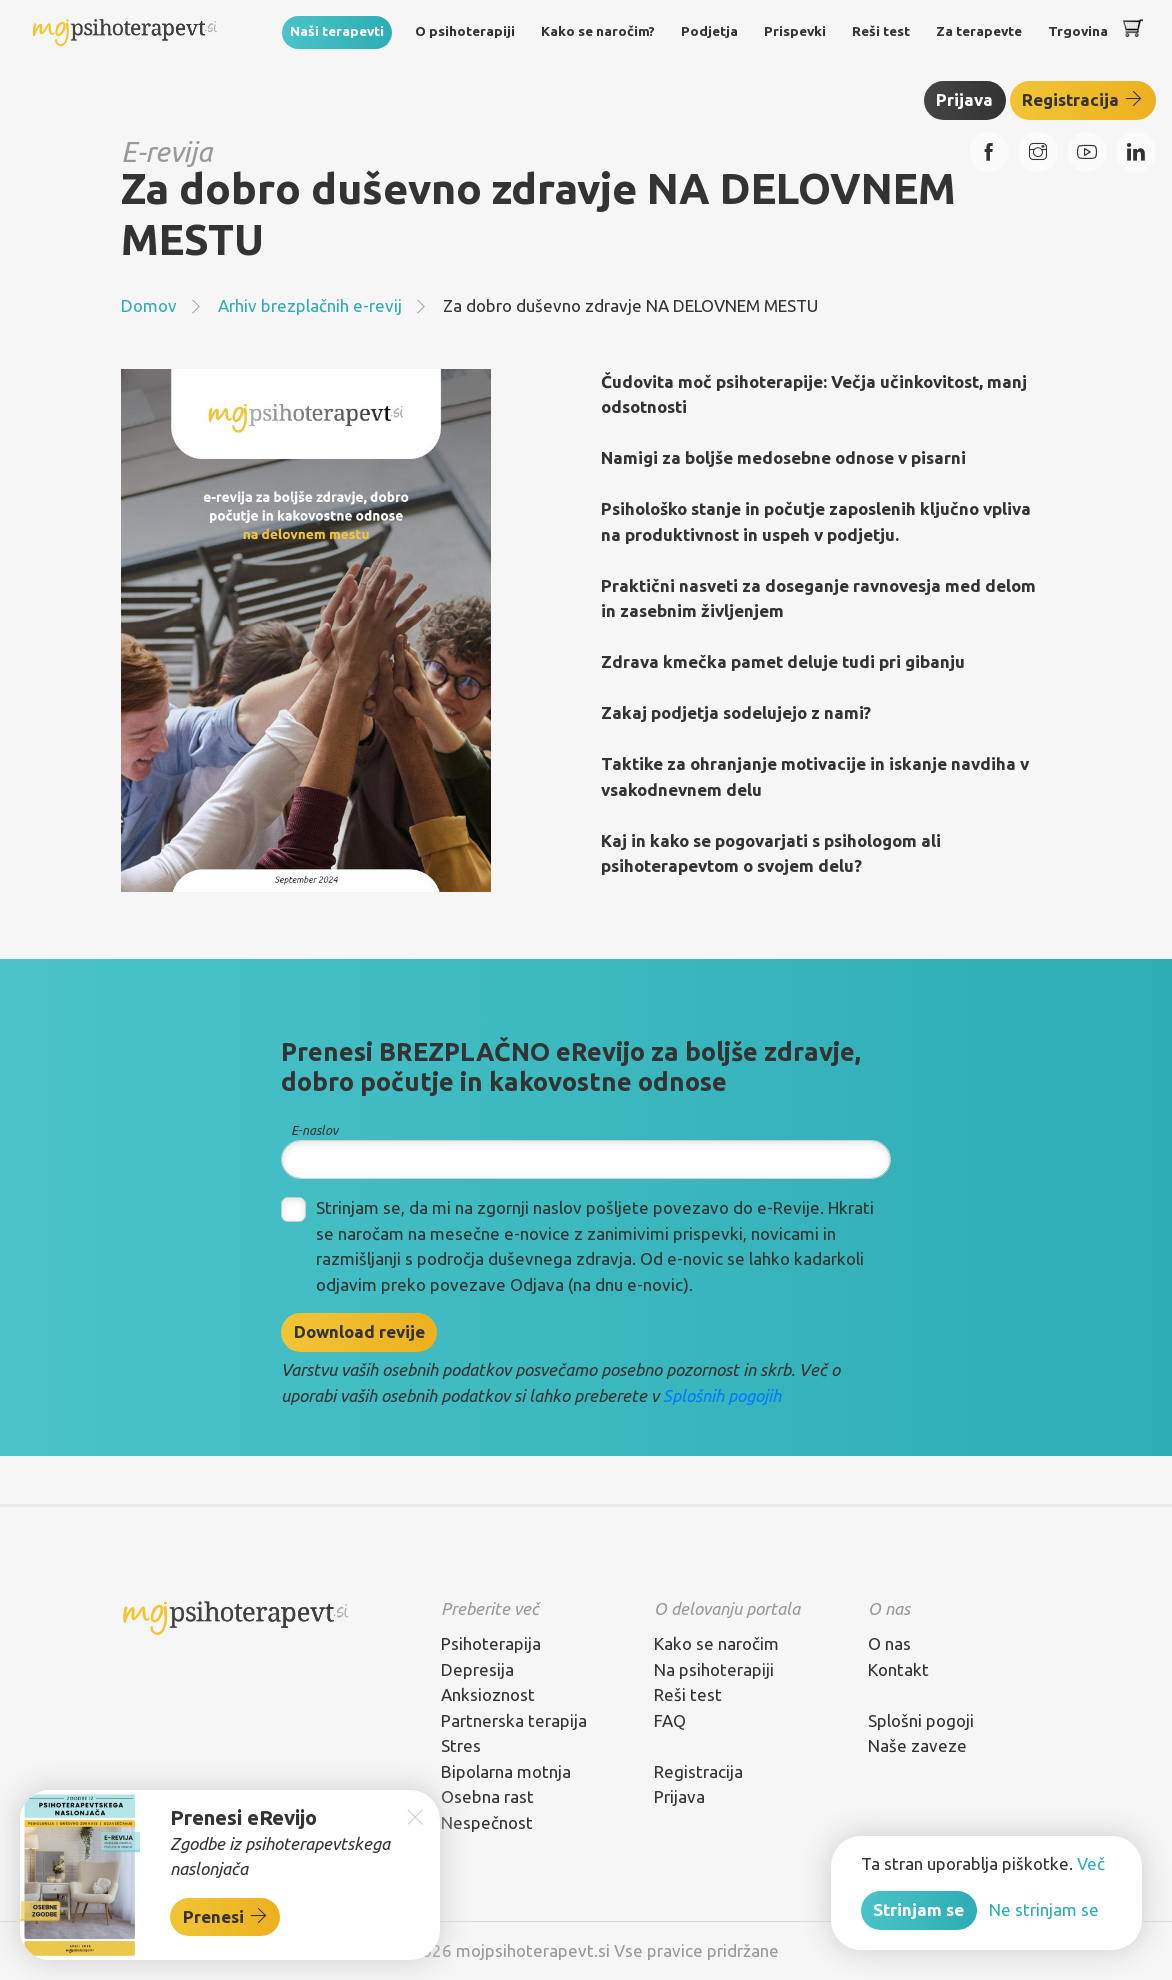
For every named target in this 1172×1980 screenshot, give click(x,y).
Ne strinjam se (1044, 1909)
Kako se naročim (716, 1643)
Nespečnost (487, 1822)
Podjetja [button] (709, 31)
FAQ (670, 1720)
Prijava (964, 99)
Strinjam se (918, 1909)
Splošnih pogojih (722, 1395)
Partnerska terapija (514, 1720)
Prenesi (225, 1916)
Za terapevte (979, 31)
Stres (461, 1745)
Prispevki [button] (795, 31)
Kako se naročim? (598, 31)
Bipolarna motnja (506, 1771)
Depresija (477, 1669)
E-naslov (314, 1130)
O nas (889, 1643)
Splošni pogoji (921, 1720)
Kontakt (898, 1669)
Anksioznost (488, 1694)
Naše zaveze (917, 1745)
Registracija (1082, 99)
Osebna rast (487, 1796)
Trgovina (1078, 31)
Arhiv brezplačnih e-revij (310, 305)
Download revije (359, 1331)
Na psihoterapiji (714, 1669)
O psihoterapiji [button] (465, 31)
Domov (149, 305)
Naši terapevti (337, 31)
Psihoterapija (491, 1643)
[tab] (532, 1609)
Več (1091, 1863)
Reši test (881, 31)
